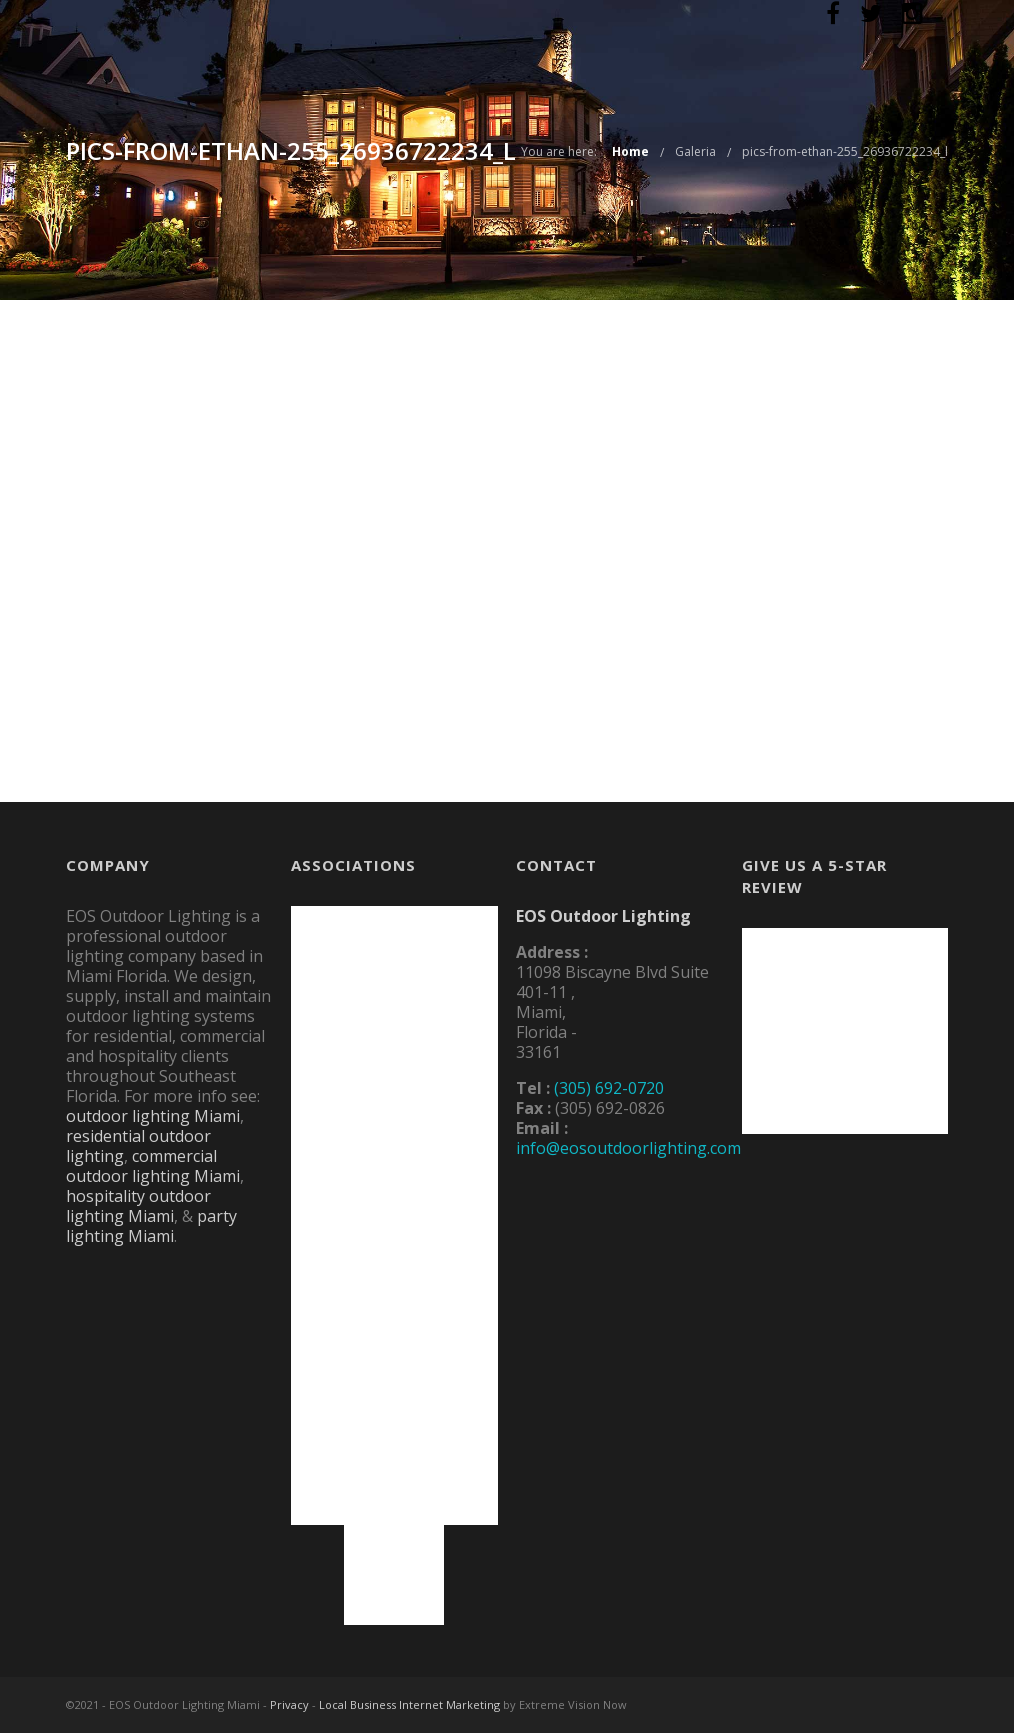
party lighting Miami (151, 1226)
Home (630, 151)
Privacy (289, 1704)
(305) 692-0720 (609, 1088)
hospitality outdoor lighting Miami (138, 1206)
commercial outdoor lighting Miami (153, 1166)
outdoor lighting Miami (153, 1116)
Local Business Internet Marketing (409, 1704)
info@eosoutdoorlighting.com (628, 1148)
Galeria (695, 151)
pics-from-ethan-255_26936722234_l (845, 151)
